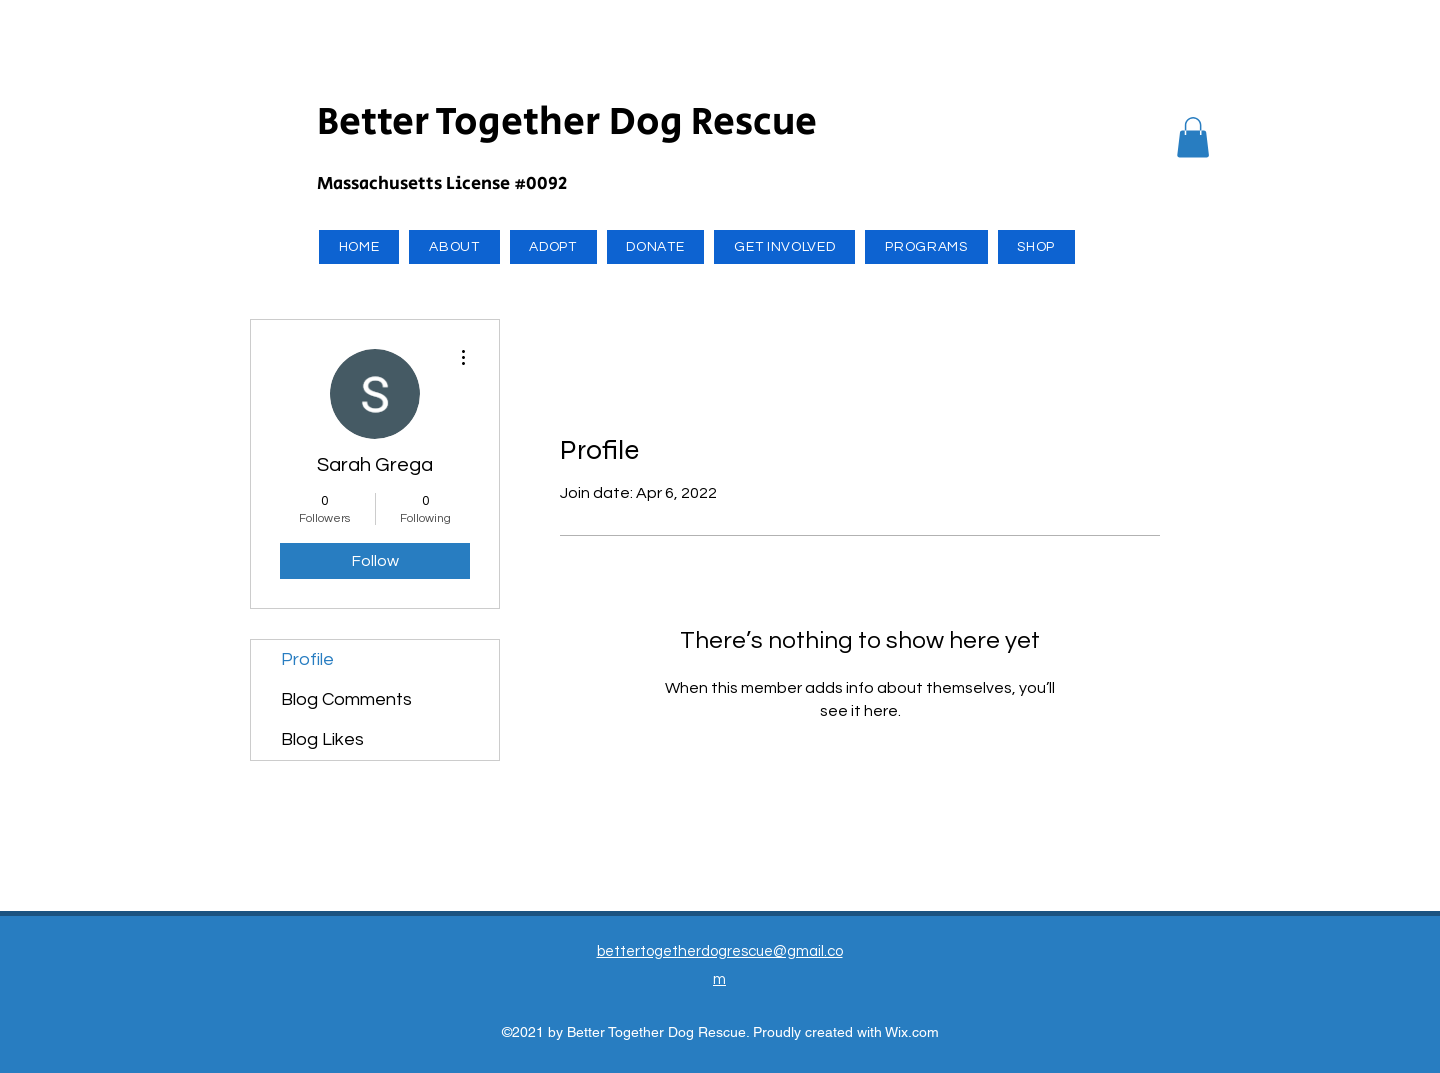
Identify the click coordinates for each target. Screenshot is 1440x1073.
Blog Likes (322, 739)
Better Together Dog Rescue (567, 122)
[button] (1193, 137)
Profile (307, 659)
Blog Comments (346, 699)
